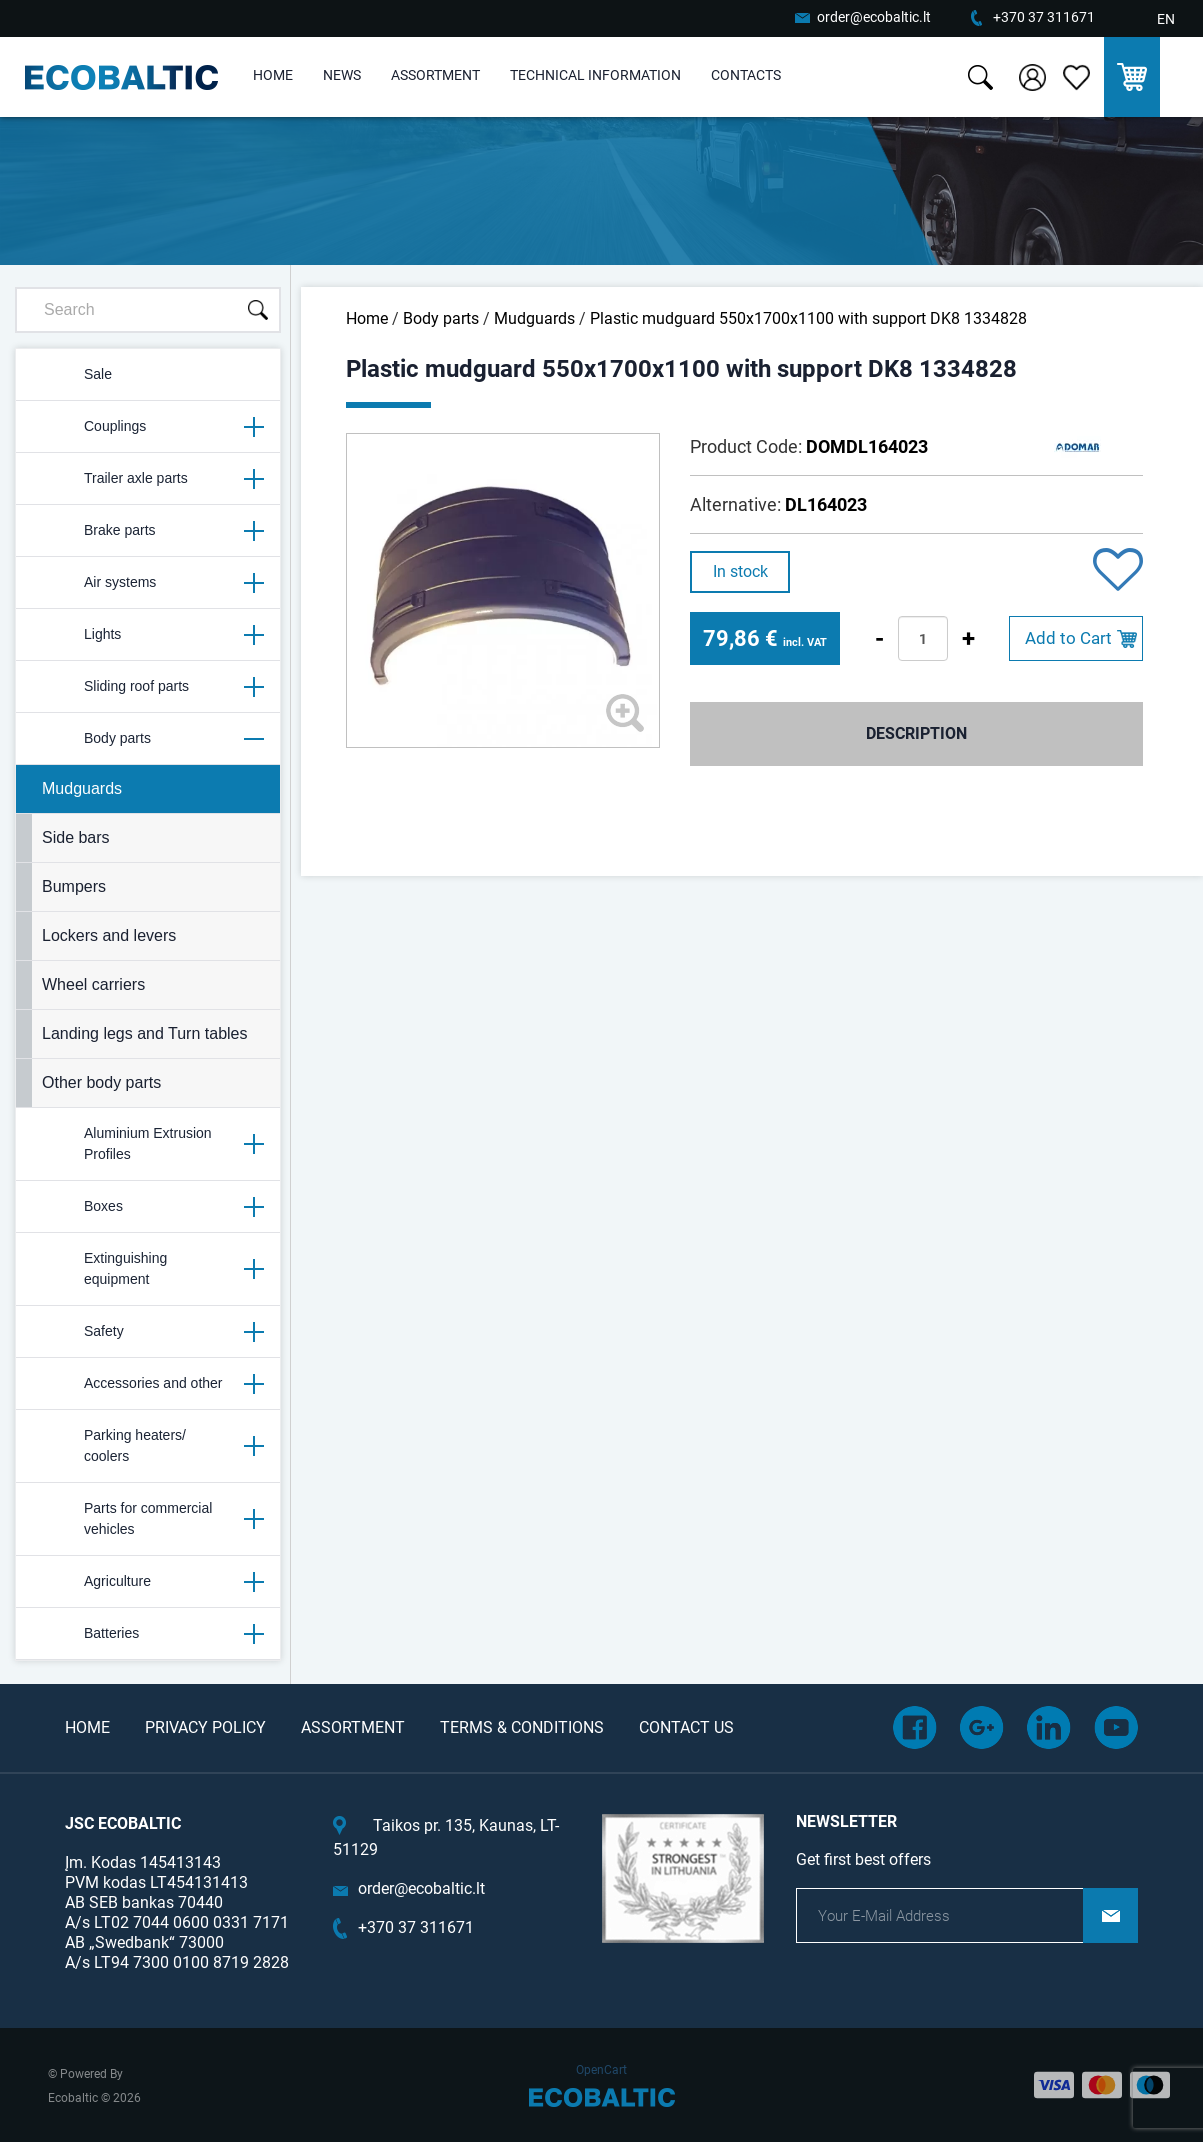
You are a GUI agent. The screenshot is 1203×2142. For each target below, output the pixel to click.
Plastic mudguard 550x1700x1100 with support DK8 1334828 (808, 318)
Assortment (435, 75)
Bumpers (74, 886)
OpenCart (601, 2070)
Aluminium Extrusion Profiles (147, 1143)
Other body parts (101, 1082)
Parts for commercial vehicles (147, 1518)
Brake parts (147, 531)
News (342, 75)
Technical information (595, 75)
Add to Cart (1068, 638)
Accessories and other (147, 1384)
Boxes (147, 1207)
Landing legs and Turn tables (144, 1033)
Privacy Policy (205, 1727)
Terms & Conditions (522, 1727)
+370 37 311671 (1044, 17)
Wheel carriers (93, 984)
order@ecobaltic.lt (874, 17)
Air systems (147, 583)
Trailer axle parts (147, 479)
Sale (72, 375)
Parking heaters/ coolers (147, 1445)
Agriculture (147, 1582)
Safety (147, 1332)
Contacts (746, 75)
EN (1166, 19)
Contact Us (686, 1727)
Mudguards (82, 788)
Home (273, 75)
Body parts (147, 739)
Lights (147, 635)
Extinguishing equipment (147, 1268)
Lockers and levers (109, 935)
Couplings (147, 427)
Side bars (76, 837)
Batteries (147, 1634)
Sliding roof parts (147, 687)
